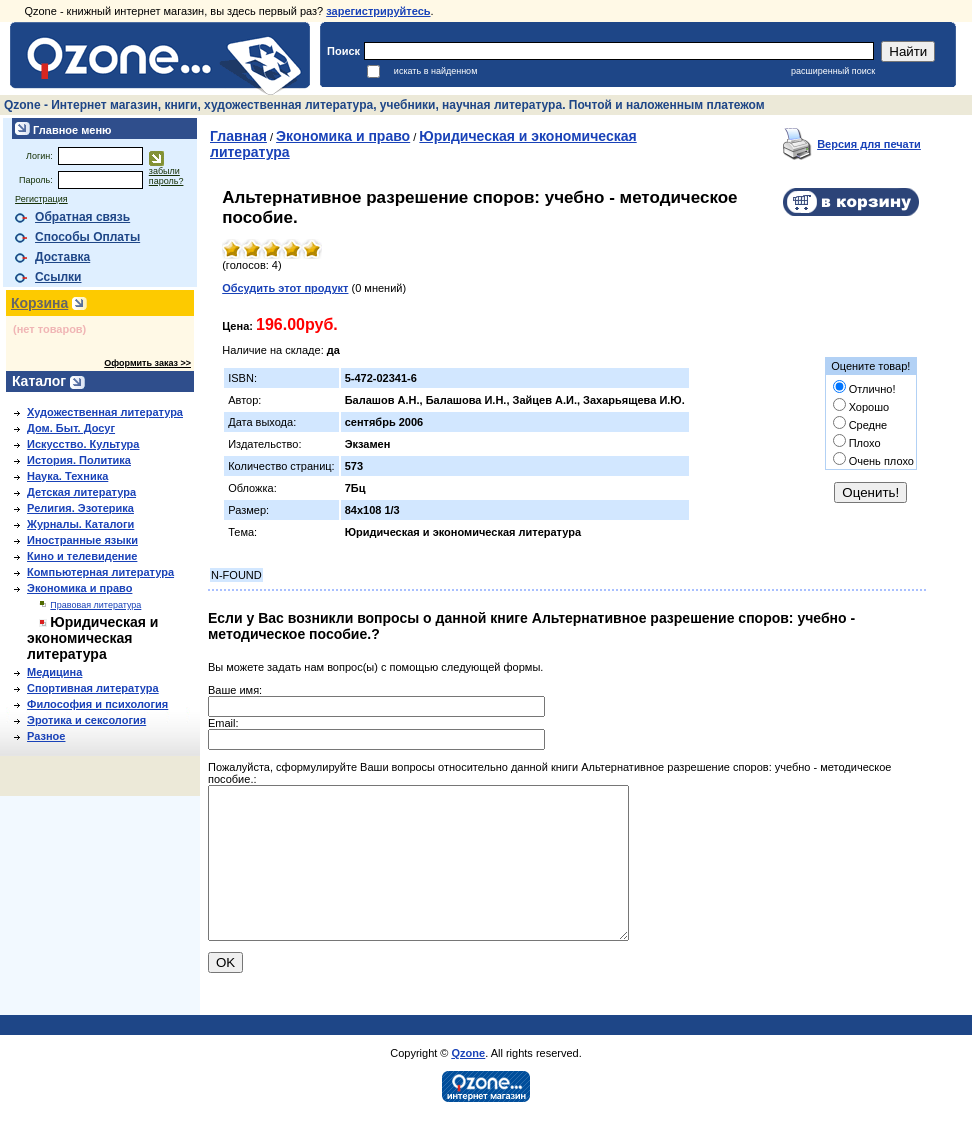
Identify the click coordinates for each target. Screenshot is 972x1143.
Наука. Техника (67, 476)
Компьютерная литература (100, 572)
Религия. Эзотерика (80, 508)
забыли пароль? (166, 176)
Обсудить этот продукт (285, 288)
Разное (46, 736)
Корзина (39, 303)
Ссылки (58, 277)
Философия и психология (97, 704)
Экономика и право (79, 588)
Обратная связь (82, 217)
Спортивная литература (93, 688)
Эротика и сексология (86, 720)
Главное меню (70, 130)
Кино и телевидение (82, 556)
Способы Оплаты (87, 237)
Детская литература (81, 492)
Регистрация (41, 199)
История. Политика (79, 460)
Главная (238, 136)
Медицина (54, 672)
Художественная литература (105, 412)
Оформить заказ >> (147, 363)
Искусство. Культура (83, 444)
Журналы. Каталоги (80, 524)
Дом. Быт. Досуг (71, 428)
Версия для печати (869, 144)
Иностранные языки (82, 540)
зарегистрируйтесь (378, 11)
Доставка (62, 257)
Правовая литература (95, 605)
